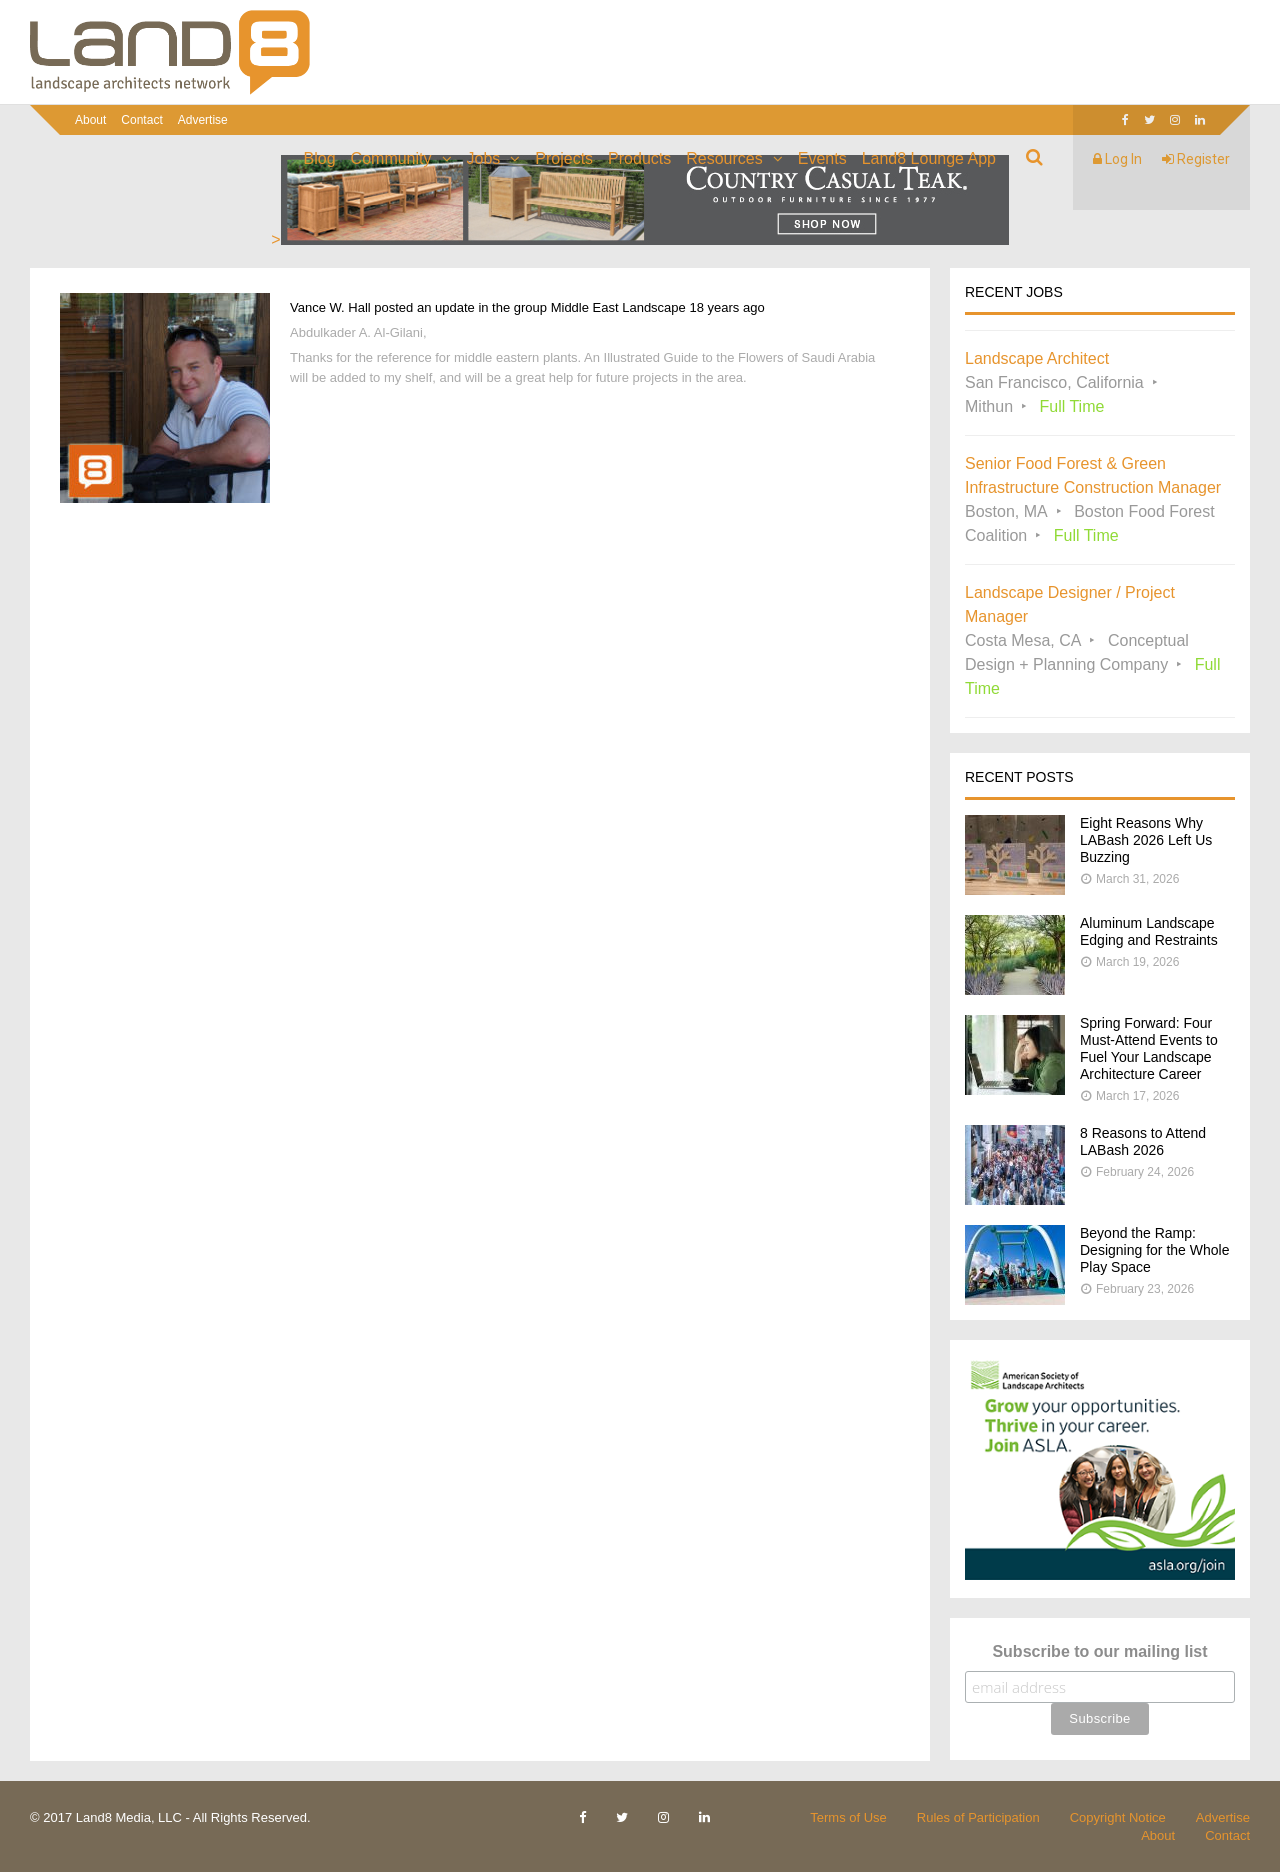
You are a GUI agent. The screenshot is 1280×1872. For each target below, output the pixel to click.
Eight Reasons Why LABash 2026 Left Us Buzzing (1146, 840)
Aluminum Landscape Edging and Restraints (1149, 931)
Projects (564, 158)
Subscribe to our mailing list (1099, 1651)
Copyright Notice (1118, 1817)
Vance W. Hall (330, 307)
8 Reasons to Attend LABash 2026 (1143, 1141)
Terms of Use (848, 1817)
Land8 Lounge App (929, 158)
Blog (320, 158)
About (90, 120)
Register (1196, 159)
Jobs (484, 158)
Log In (1117, 159)
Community (391, 158)
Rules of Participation (978, 1817)
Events (822, 158)
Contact (141, 120)
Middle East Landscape (618, 307)
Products (639, 158)
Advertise (203, 120)
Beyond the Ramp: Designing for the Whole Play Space (1154, 1250)
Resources (724, 158)
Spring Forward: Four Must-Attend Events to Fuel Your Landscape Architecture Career (1149, 1048)
